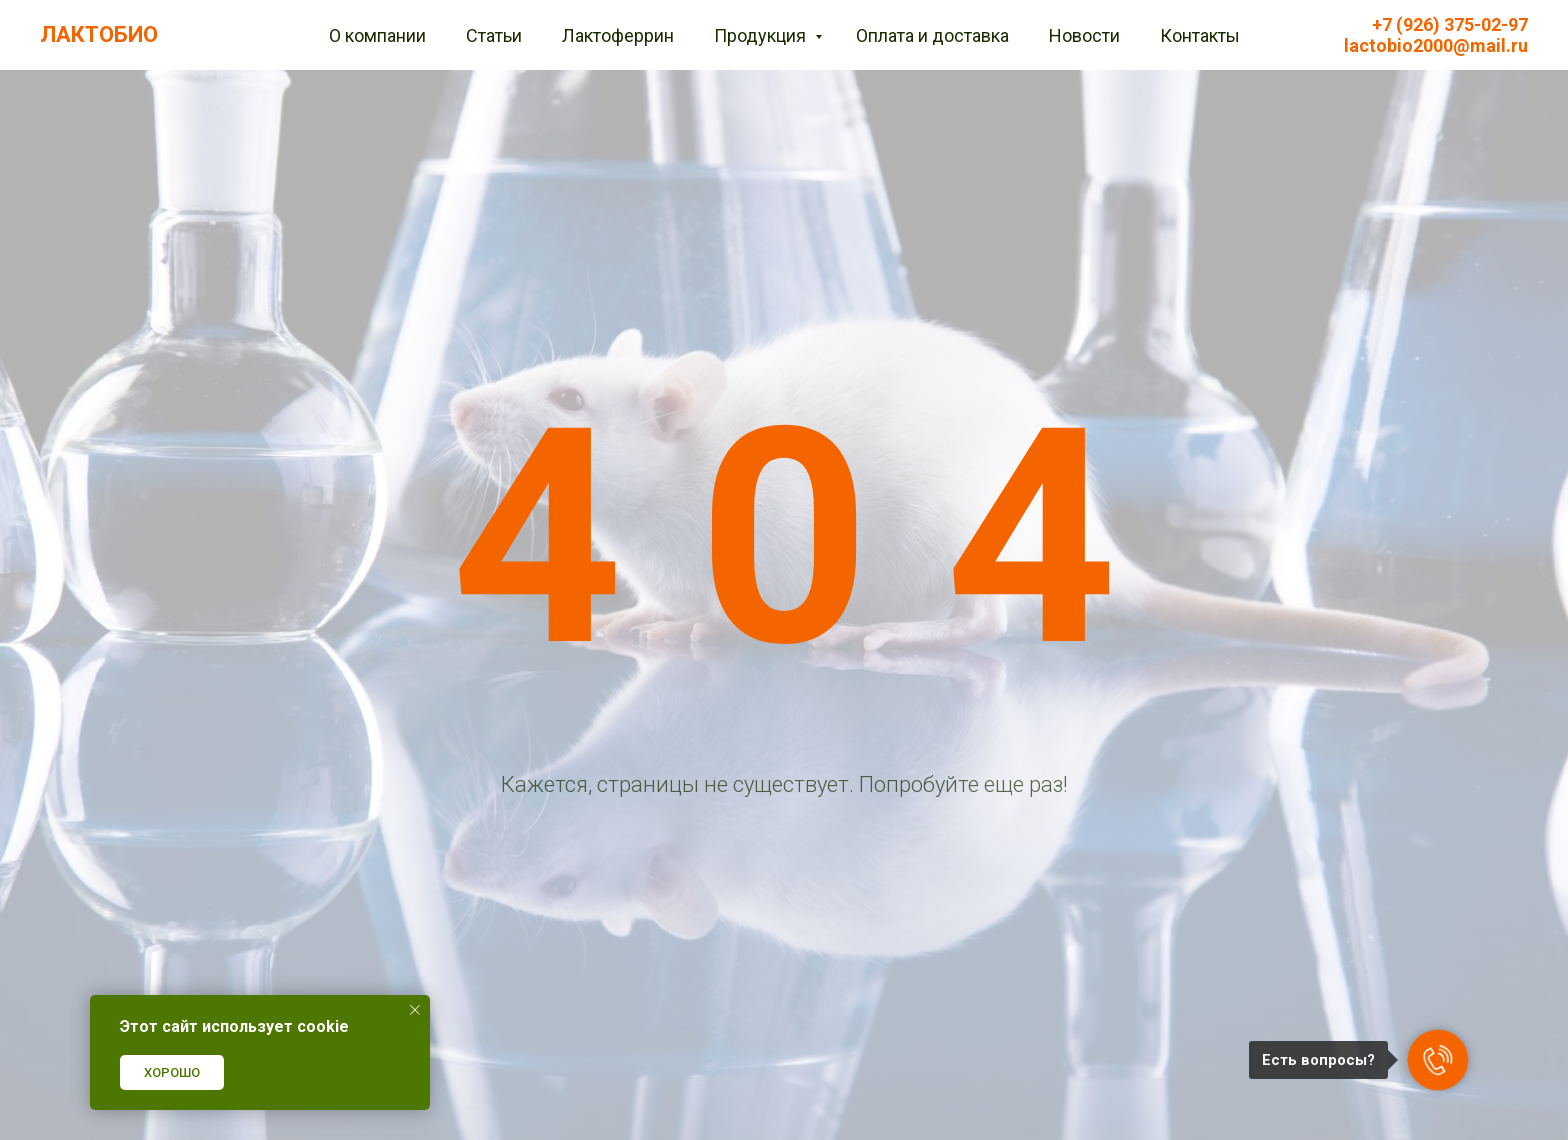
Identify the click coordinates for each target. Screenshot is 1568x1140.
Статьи (494, 35)
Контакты (1200, 35)
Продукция (762, 35)
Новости (1084, 35)
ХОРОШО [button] (172, 1072)
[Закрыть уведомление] (415, 1010)
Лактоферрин (618, 35)
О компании (377, 35)
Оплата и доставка (932, 35)
